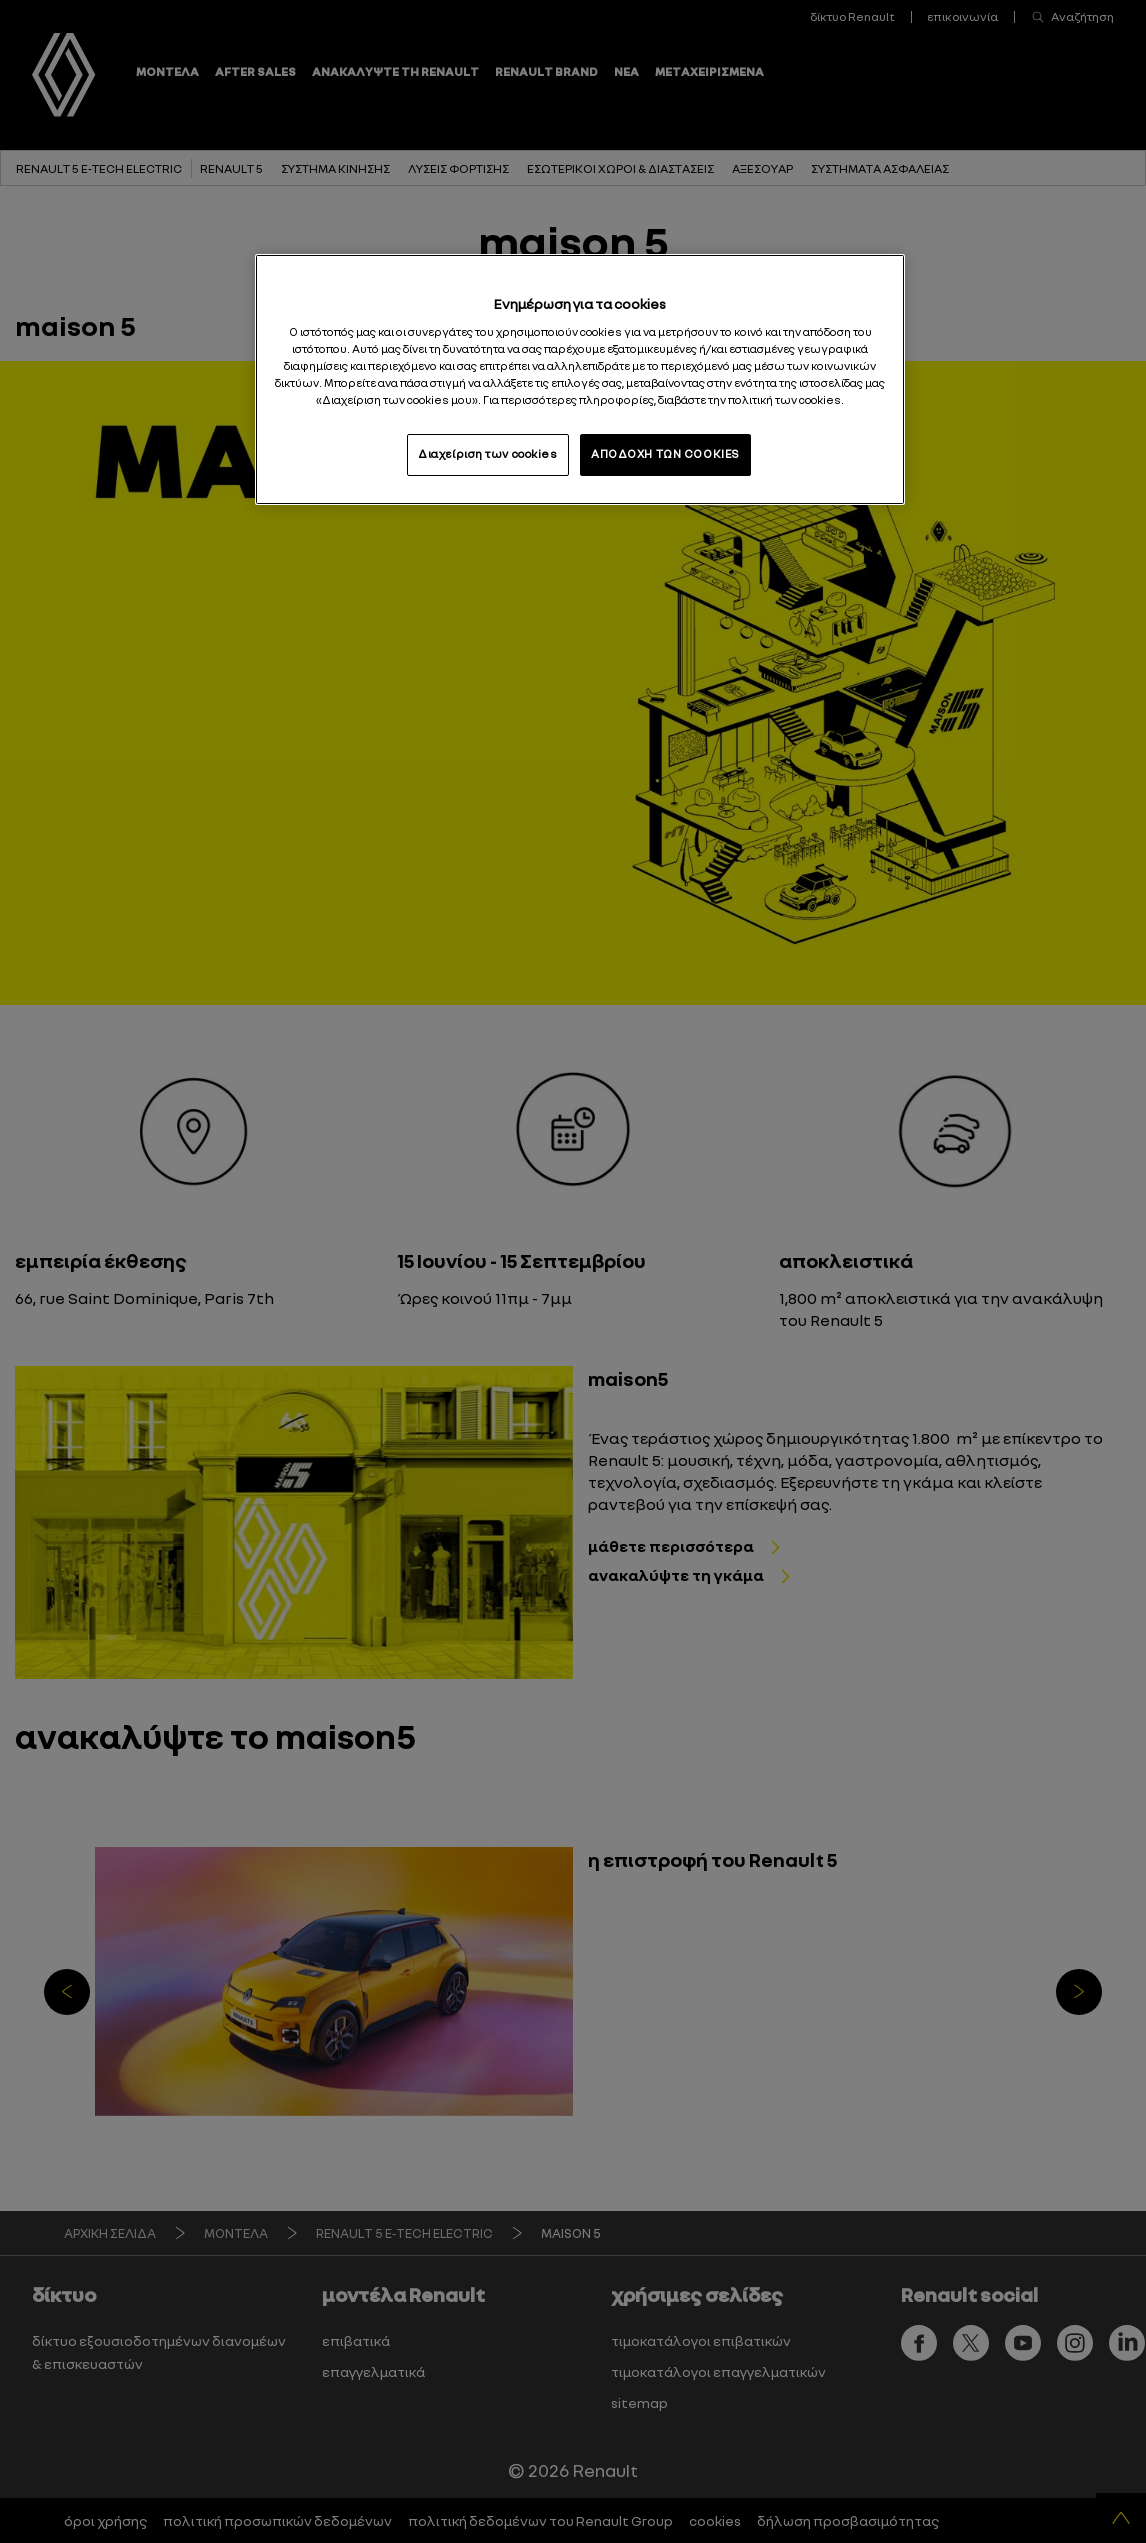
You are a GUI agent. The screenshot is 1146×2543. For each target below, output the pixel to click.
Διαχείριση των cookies (488, 454)
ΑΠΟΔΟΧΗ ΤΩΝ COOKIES (665, 454)
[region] (580, 379)
